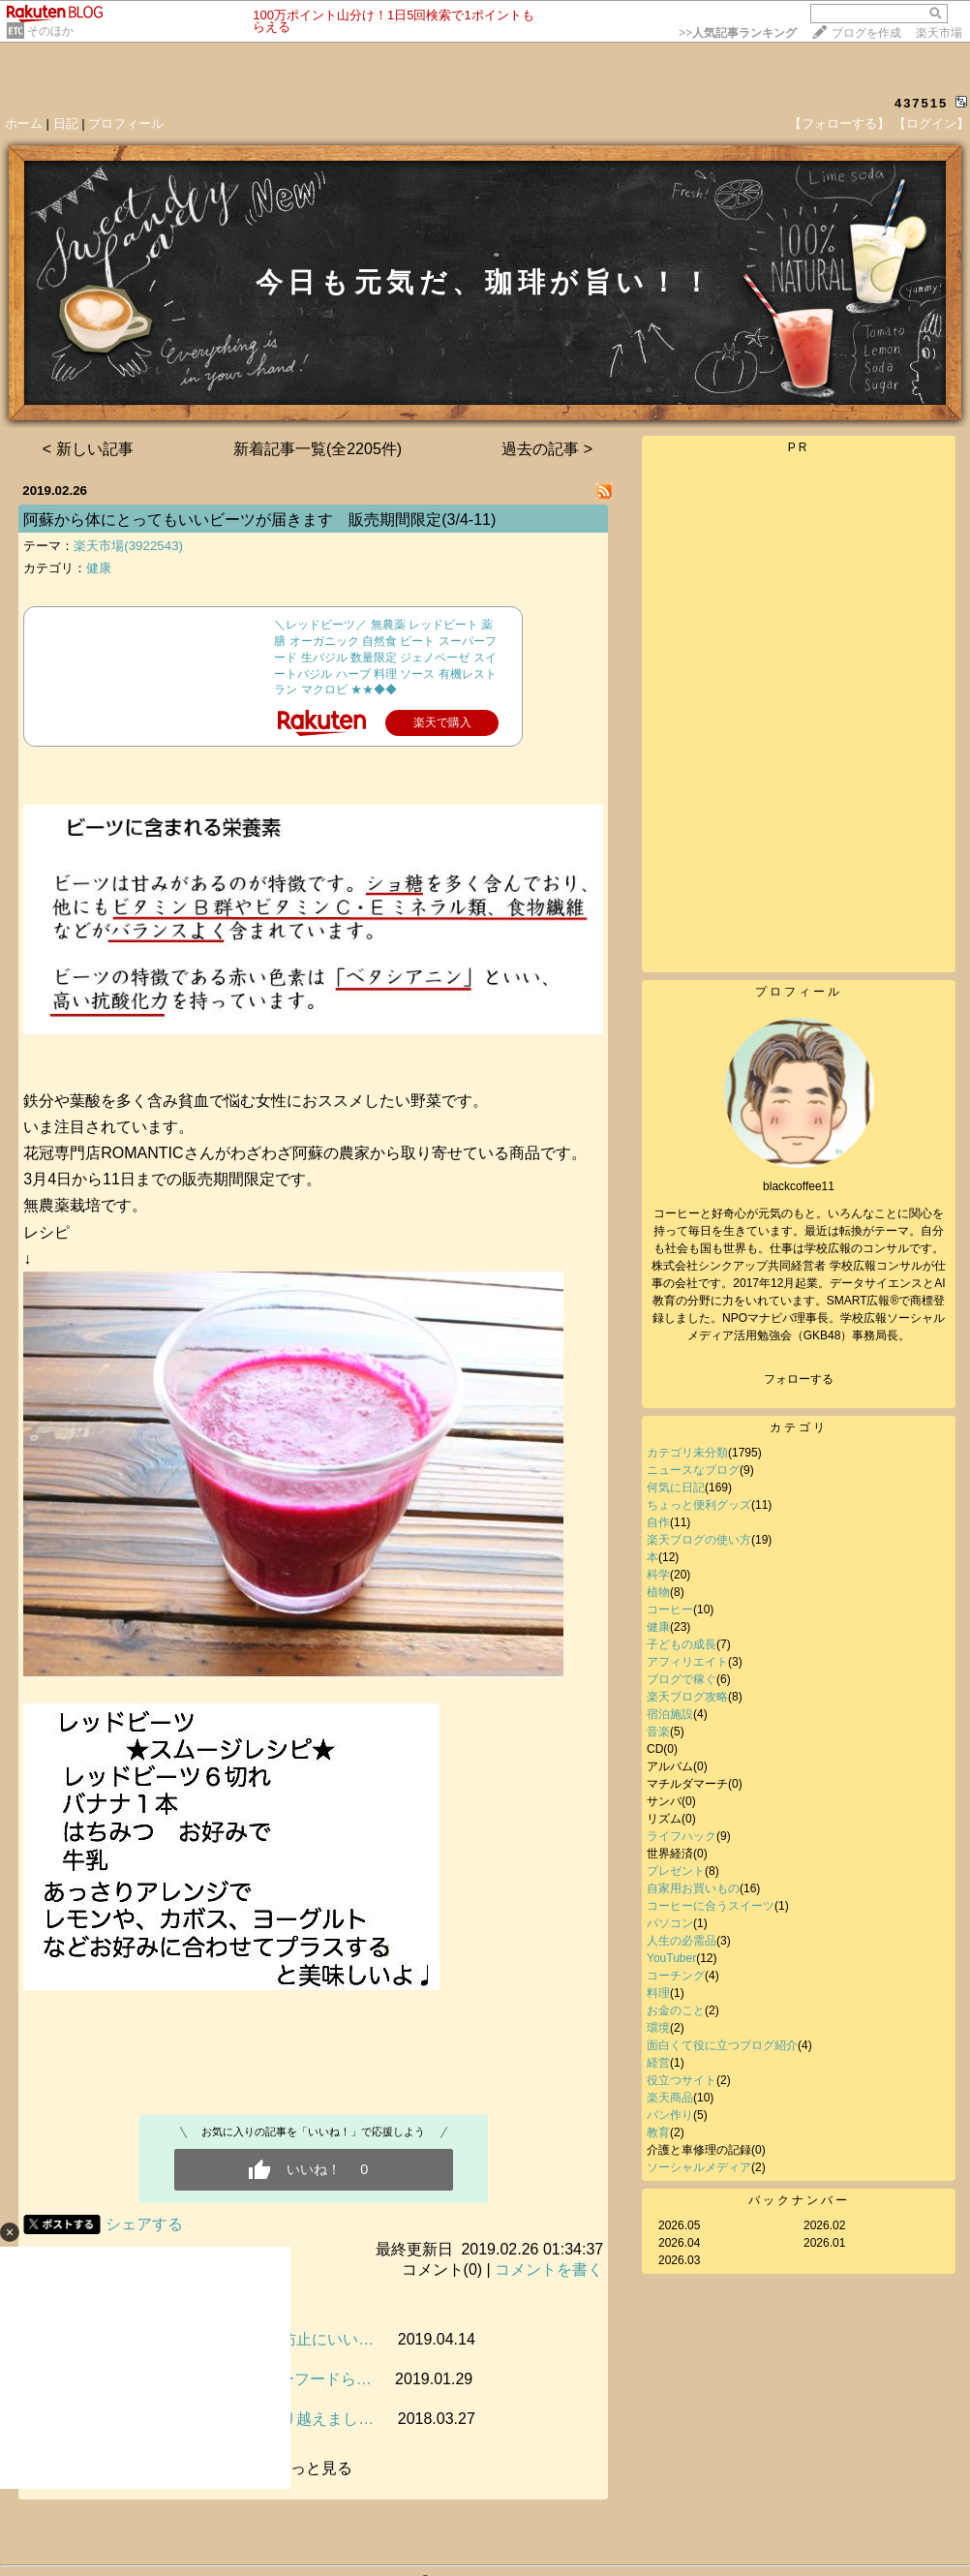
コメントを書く (549, 2269)
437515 (921, 103)
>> (738, 33)
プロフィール (126, 123)
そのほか (50, 31)
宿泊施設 (670, 1714)
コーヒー (670, 1609)
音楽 (658, 1731)
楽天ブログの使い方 (699, 1540)
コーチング (676, 1975)
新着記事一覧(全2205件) (317, 449)
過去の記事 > (546, 449)
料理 (658, 1993)
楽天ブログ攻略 (687, 1696)
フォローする (799, 1379)
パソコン (670, 1923)
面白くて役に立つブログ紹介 (722, 2045)
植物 (658, 1592)
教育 (658, 2132)
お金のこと (676, 2010)
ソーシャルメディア (699, 2167)
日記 (65, 123)
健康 (98, 568)
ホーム (24, 123)
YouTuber (671, 1958)
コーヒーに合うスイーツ (710, 1906)
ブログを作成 (866, 33)
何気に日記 (676, 1487)
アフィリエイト (687, 1662)
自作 (658, 1522)
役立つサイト (681, 2080)
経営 (658, 2063)
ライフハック (681, 1836)
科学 (658, 1574)
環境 (658, 2028)
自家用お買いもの (693, 1888)
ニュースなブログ (693, 1470)
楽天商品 (670, 2097)
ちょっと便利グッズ (699, 1505)
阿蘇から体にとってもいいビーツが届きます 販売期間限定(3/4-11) (259, 519)
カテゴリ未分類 (687, 1452)
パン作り (670, 2115)
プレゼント (676, 1871)
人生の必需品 (681, 1940)
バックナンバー (799, 2200)
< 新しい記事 (88, 449)
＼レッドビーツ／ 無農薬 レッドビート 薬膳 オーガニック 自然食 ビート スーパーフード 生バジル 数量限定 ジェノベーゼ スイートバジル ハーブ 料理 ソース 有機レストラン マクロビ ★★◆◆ (385, 657)
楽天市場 (939, 33)
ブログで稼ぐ (681, 1679)
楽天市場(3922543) (128, 545)
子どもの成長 (681, 1644)
